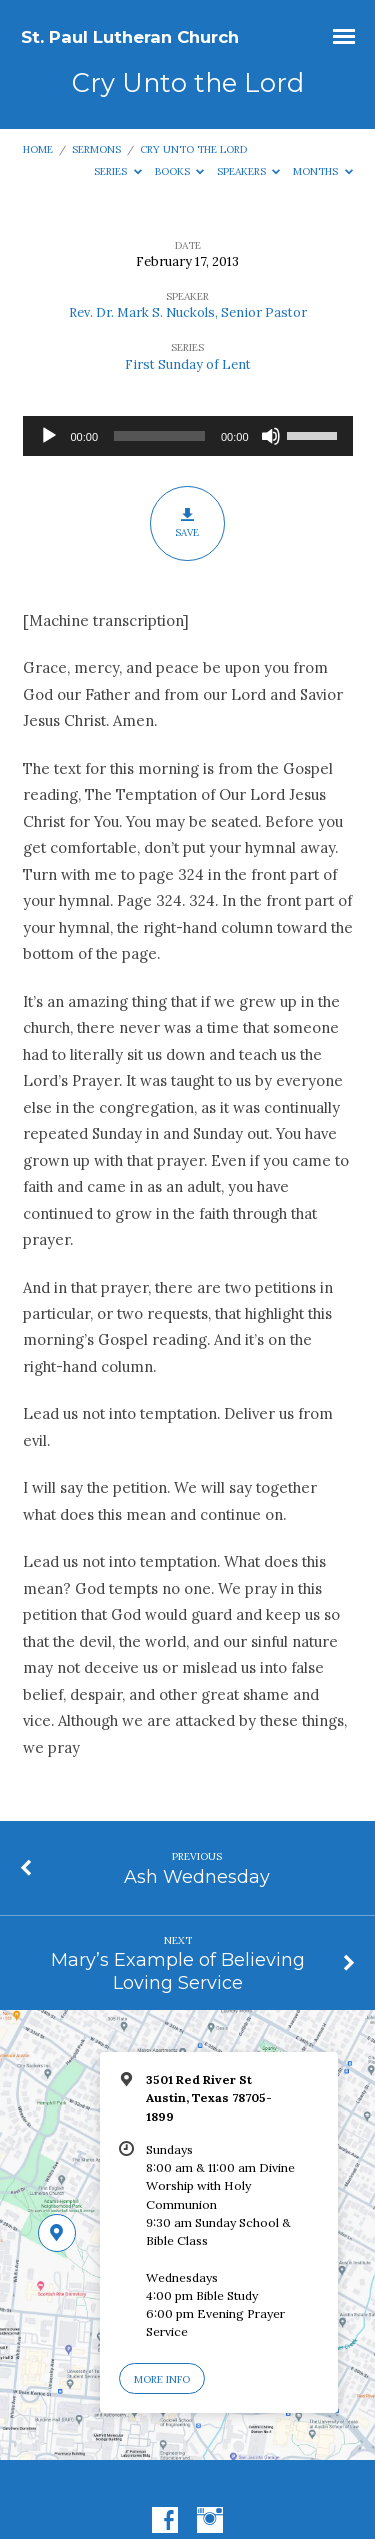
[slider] (159, 436)
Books (180, 171)
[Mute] (271, 436)
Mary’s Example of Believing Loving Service (178, 1970)
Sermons (96, 149)
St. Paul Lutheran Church (130, 37)
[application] (188, 436)
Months (323, 171)
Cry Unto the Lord (193, 149)
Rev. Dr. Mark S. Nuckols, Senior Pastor (188, 312)
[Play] (49, 436)
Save (187, 523)
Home (38, 149)
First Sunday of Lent (188, 364)
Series (118, 171)
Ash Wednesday (197, 1876)
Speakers (249, 171)
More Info (162, 2379)
